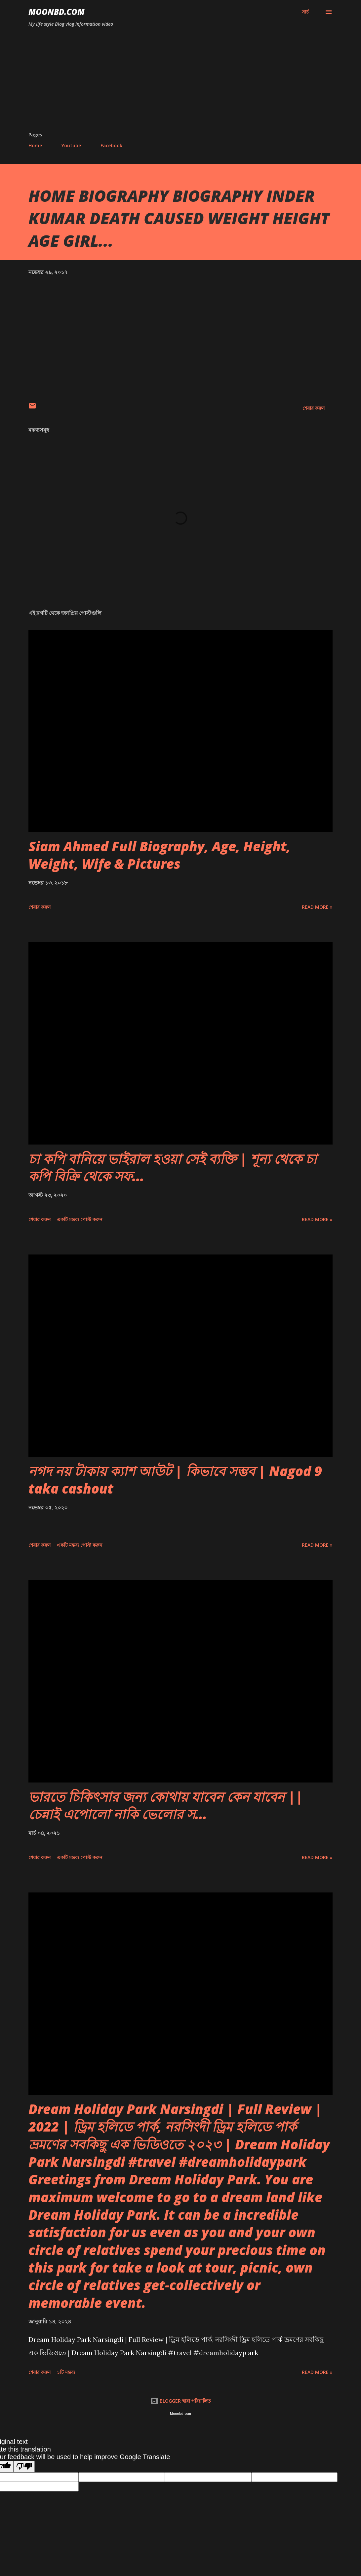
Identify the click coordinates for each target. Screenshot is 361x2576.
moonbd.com (56, 11)
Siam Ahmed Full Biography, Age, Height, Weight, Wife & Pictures (159, 855)
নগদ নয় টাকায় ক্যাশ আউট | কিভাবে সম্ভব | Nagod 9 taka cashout (175, 1480)
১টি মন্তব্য (66, 2372)
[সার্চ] (305, 12)
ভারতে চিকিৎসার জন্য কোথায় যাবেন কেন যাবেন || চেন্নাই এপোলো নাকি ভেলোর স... (165, 1805)
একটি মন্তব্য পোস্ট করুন (79, 1219)
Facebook (111, 145)
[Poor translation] (24, 2466)
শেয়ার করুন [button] (313, 408)
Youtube (71, 145)
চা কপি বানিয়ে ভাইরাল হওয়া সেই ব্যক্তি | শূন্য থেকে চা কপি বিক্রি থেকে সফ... (172, 1167)
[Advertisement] (180, 82)
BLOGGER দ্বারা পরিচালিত (180, 2401)
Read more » (317, 907)
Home (35, 145)
